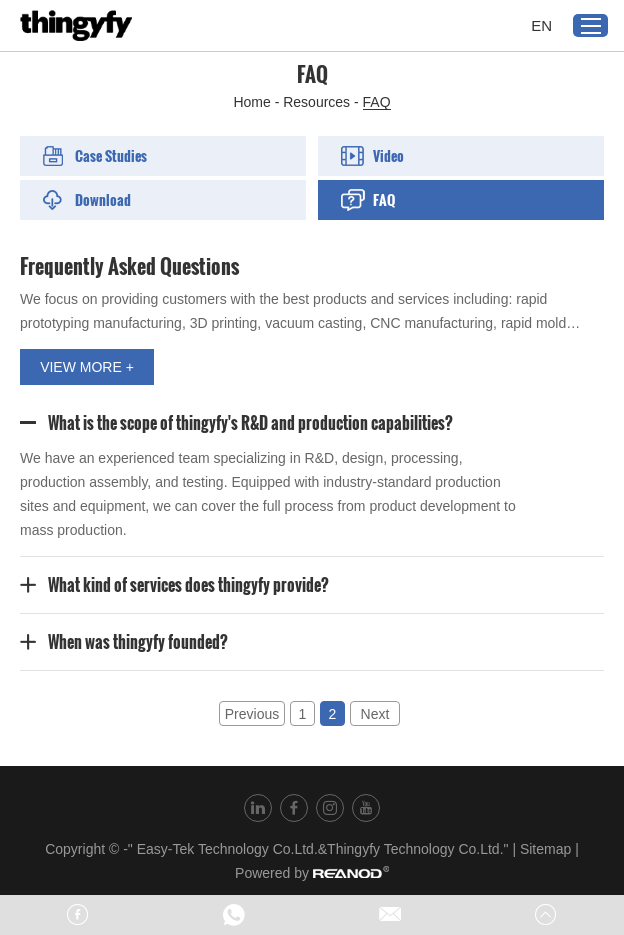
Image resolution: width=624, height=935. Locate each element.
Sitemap (545, 849)
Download (87, 199)
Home (251, 102)
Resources (316, 102)
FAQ (377, 102)
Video (372, 155)
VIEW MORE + (87, 367)
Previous (252, 714)
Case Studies (95, 155)
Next (375, 714)
